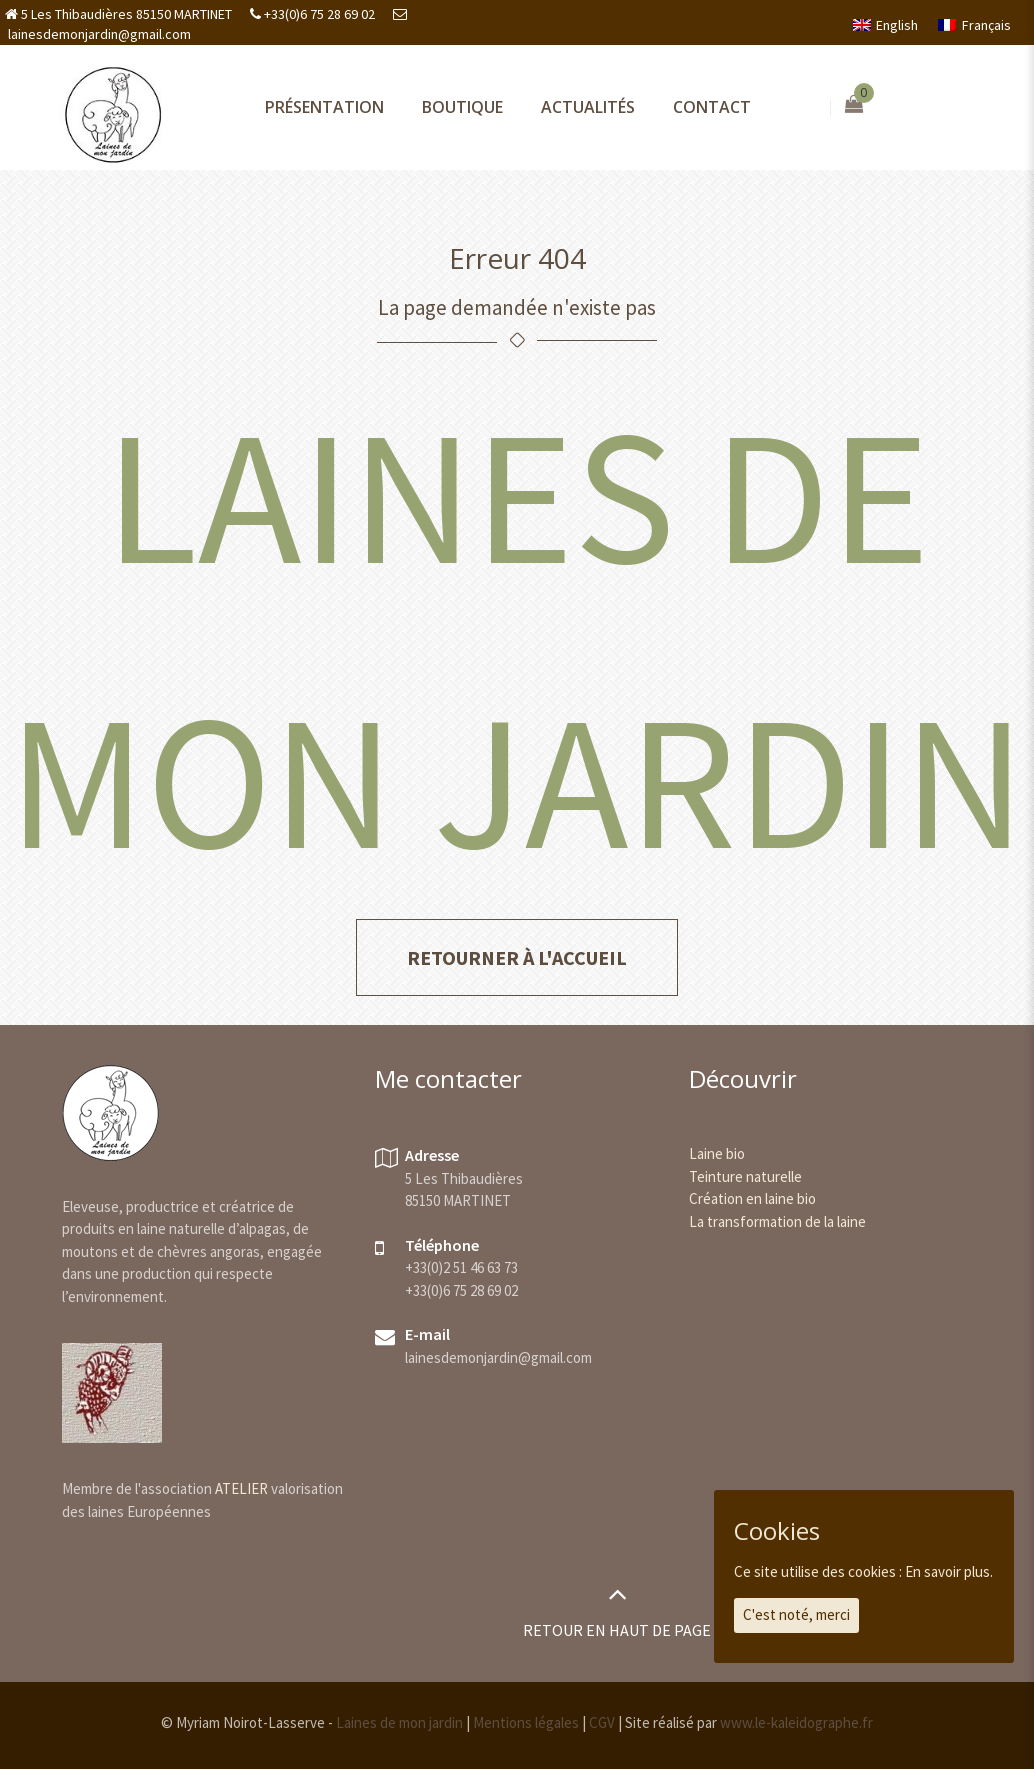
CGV (602, 1722)
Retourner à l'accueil (517, 957)
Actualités (588, 107)
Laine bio (717, 1153)
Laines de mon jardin (399, 1722)
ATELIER (241, 1488)
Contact (712, 107)
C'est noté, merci (796, 1614)
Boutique (462, 107)
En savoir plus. (949, 1571)
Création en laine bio (752, 1198)
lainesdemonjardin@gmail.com (98, 34)
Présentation (324, 107)
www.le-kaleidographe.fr (796, 1722)
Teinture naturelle (745, 1176)
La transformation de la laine (777, 1221)
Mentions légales (526, 1722)
